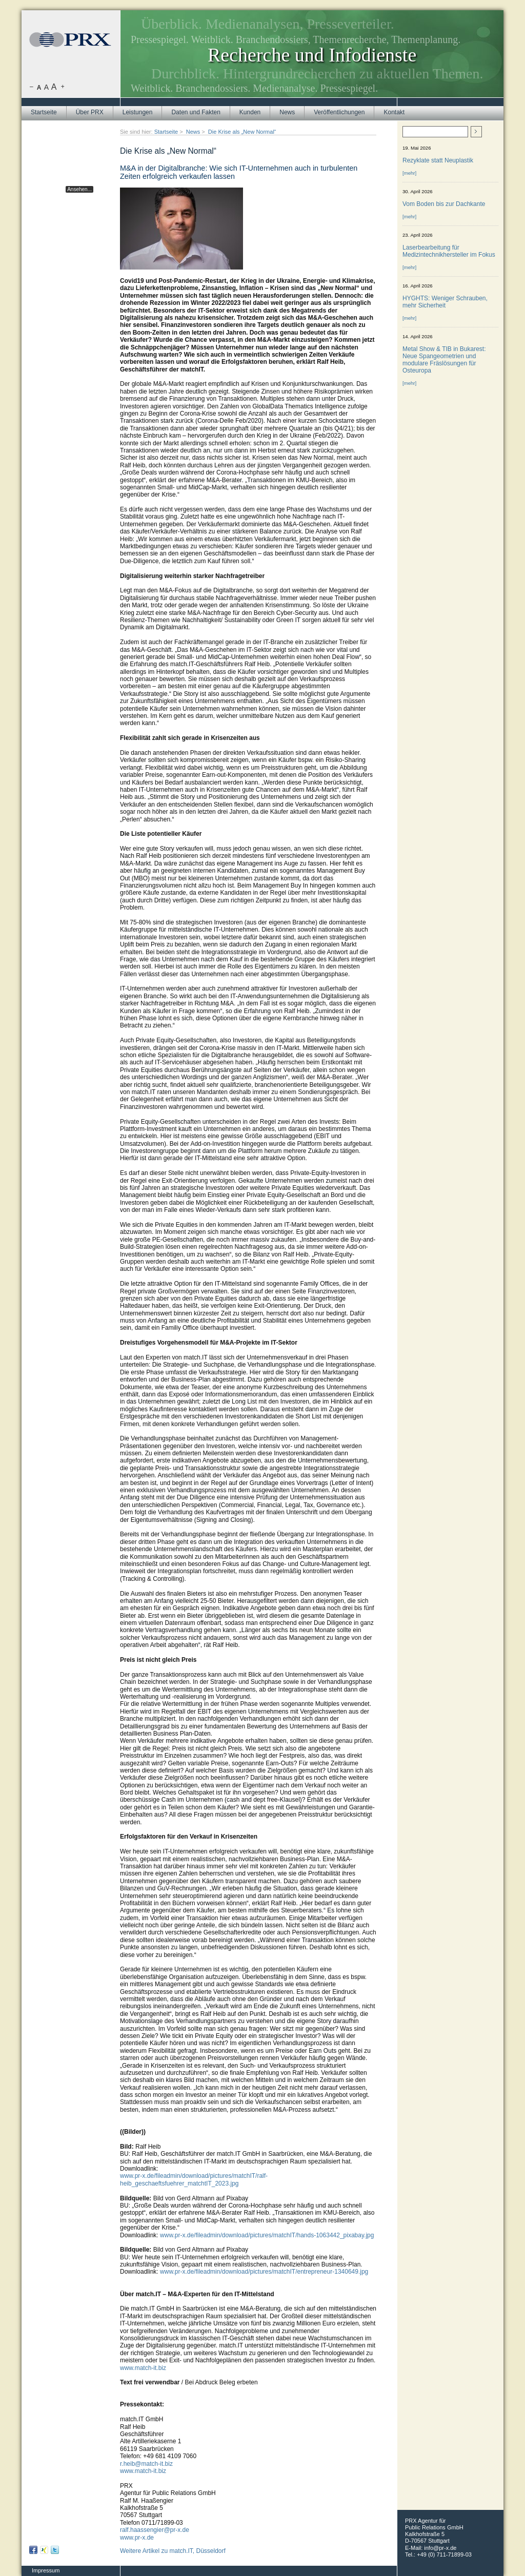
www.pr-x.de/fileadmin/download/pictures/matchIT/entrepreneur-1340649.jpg (264, 2271)
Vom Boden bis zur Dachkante (443, 204)
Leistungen (138, 112)
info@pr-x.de (440, 2548)
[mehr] (409, 173)
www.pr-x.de (137, 2537)
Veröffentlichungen (339, 112)
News (287, 112)
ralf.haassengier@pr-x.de (154, 2529)
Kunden (249, 112)
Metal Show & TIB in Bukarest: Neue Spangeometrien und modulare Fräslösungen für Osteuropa (444, 359)
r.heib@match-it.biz (146, 2463)
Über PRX (90, 112)
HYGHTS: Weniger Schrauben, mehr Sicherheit (445, 302)
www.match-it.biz (143, 2368)
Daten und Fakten (195, 112)
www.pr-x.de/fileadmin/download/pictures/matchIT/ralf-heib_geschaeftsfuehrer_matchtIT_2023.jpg (194, 2179)
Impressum (45, 2570)
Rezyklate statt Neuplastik (437, 160)
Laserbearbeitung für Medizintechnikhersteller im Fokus (448, 251)
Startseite (44, 112)
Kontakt (394, 112)
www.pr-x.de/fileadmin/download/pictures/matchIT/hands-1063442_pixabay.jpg (267, 2235)
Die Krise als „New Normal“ (242, 132)
